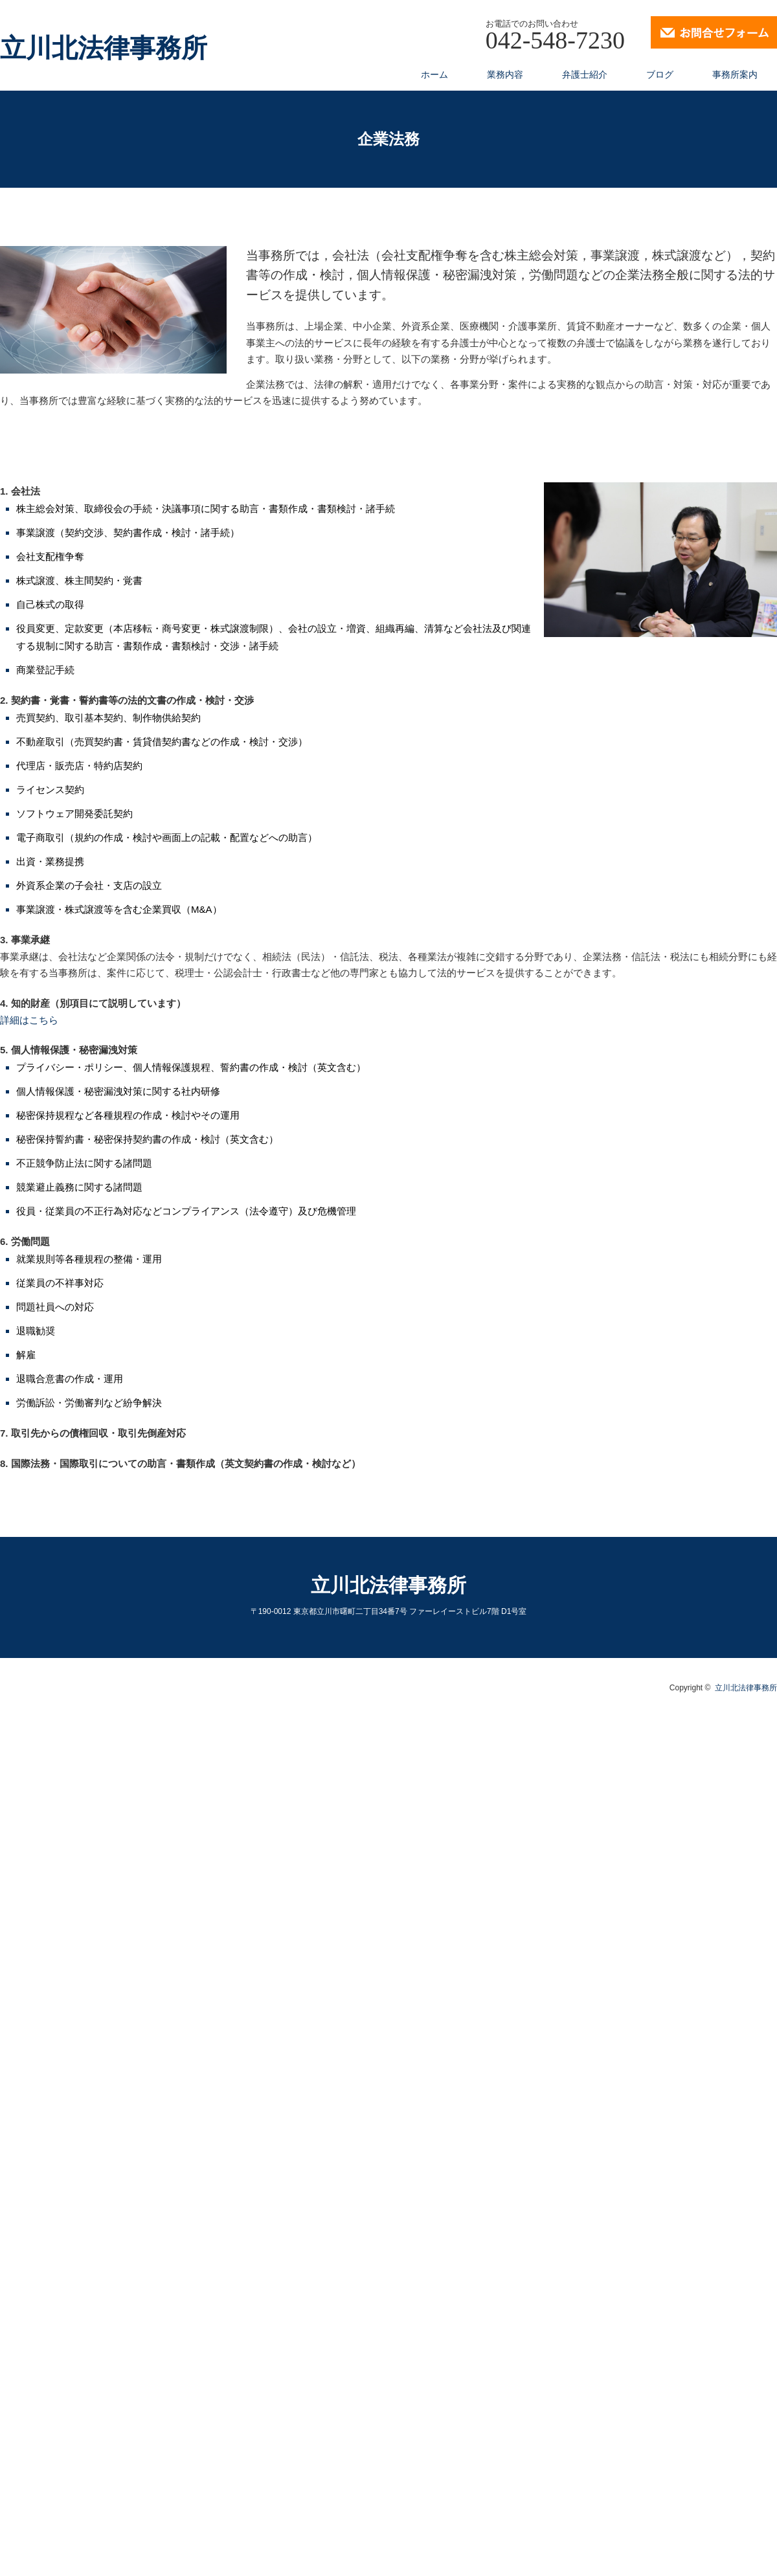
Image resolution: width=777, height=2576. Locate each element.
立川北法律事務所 (103, 49)
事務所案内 (735, 74)
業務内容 (505, 74)
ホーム (434, 74)
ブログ (659, 74)
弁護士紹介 (584, 74)
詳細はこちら (29, 1019)
